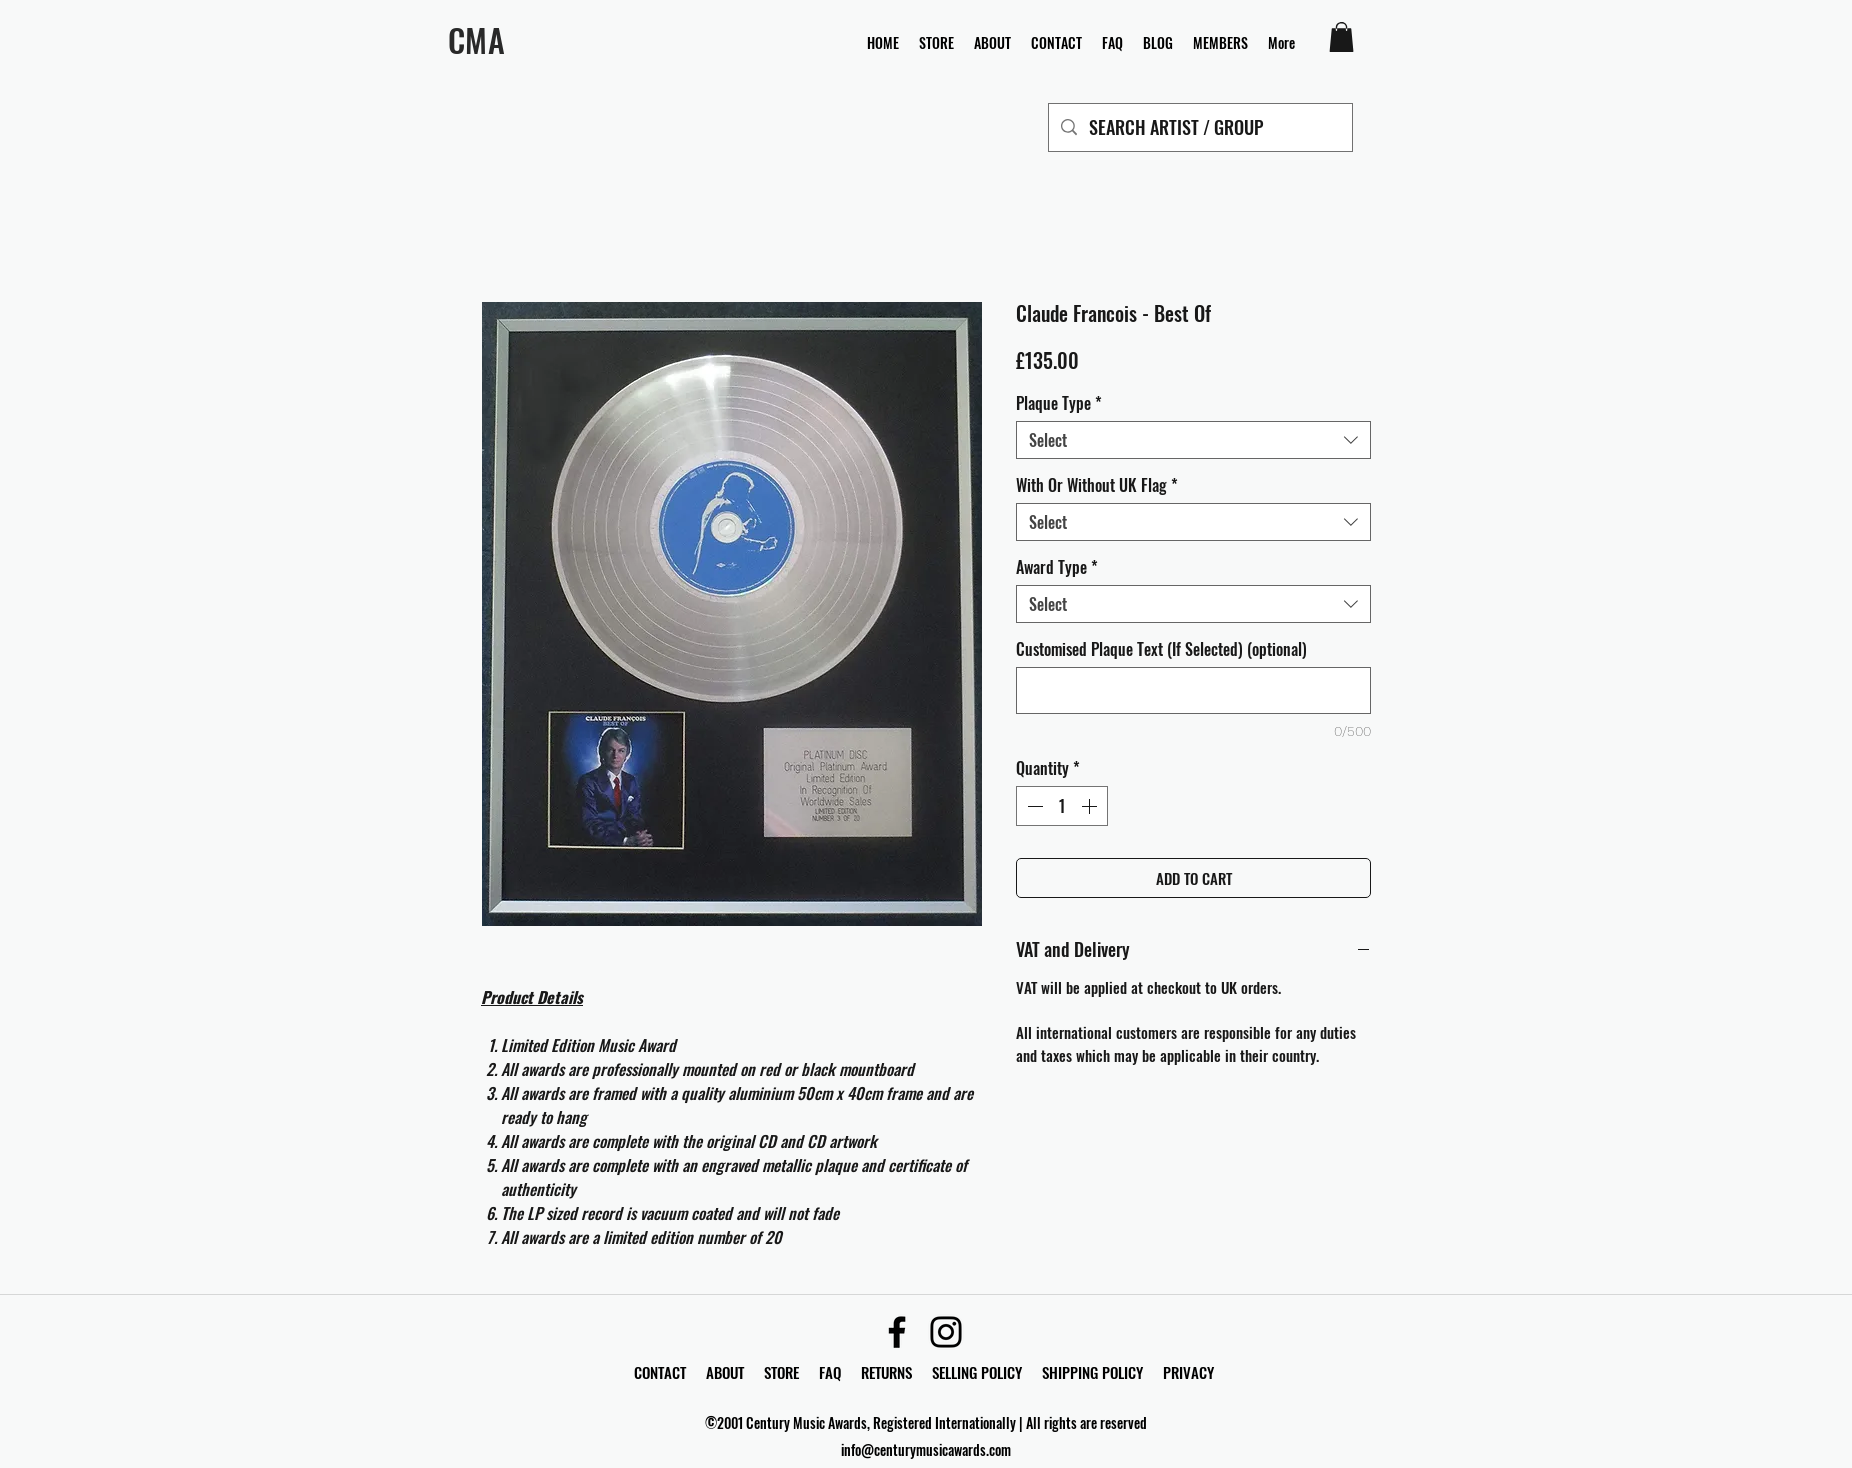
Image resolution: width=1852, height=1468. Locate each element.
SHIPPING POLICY (1092, 1372)
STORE (783, 1372)
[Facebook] (897, 1332)
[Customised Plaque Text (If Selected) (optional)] (1193, 690)
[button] (1341, 37)
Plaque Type (1059, 403)
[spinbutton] (1062, 806)
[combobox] (1193, 440)
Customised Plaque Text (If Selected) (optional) (1161, 649)
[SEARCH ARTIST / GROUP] (1199, 127)
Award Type (1057, 567)
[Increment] (1091, 806)
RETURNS (886, 1372)
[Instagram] (946, 1332)
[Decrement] (1033, 806)
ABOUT (725, 1372)
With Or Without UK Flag (1097, 485)
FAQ (840, 1372)
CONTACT (662, 1372)
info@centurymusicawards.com (926, 1449)
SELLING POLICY (977, 1372)
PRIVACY (1188, 1372)
